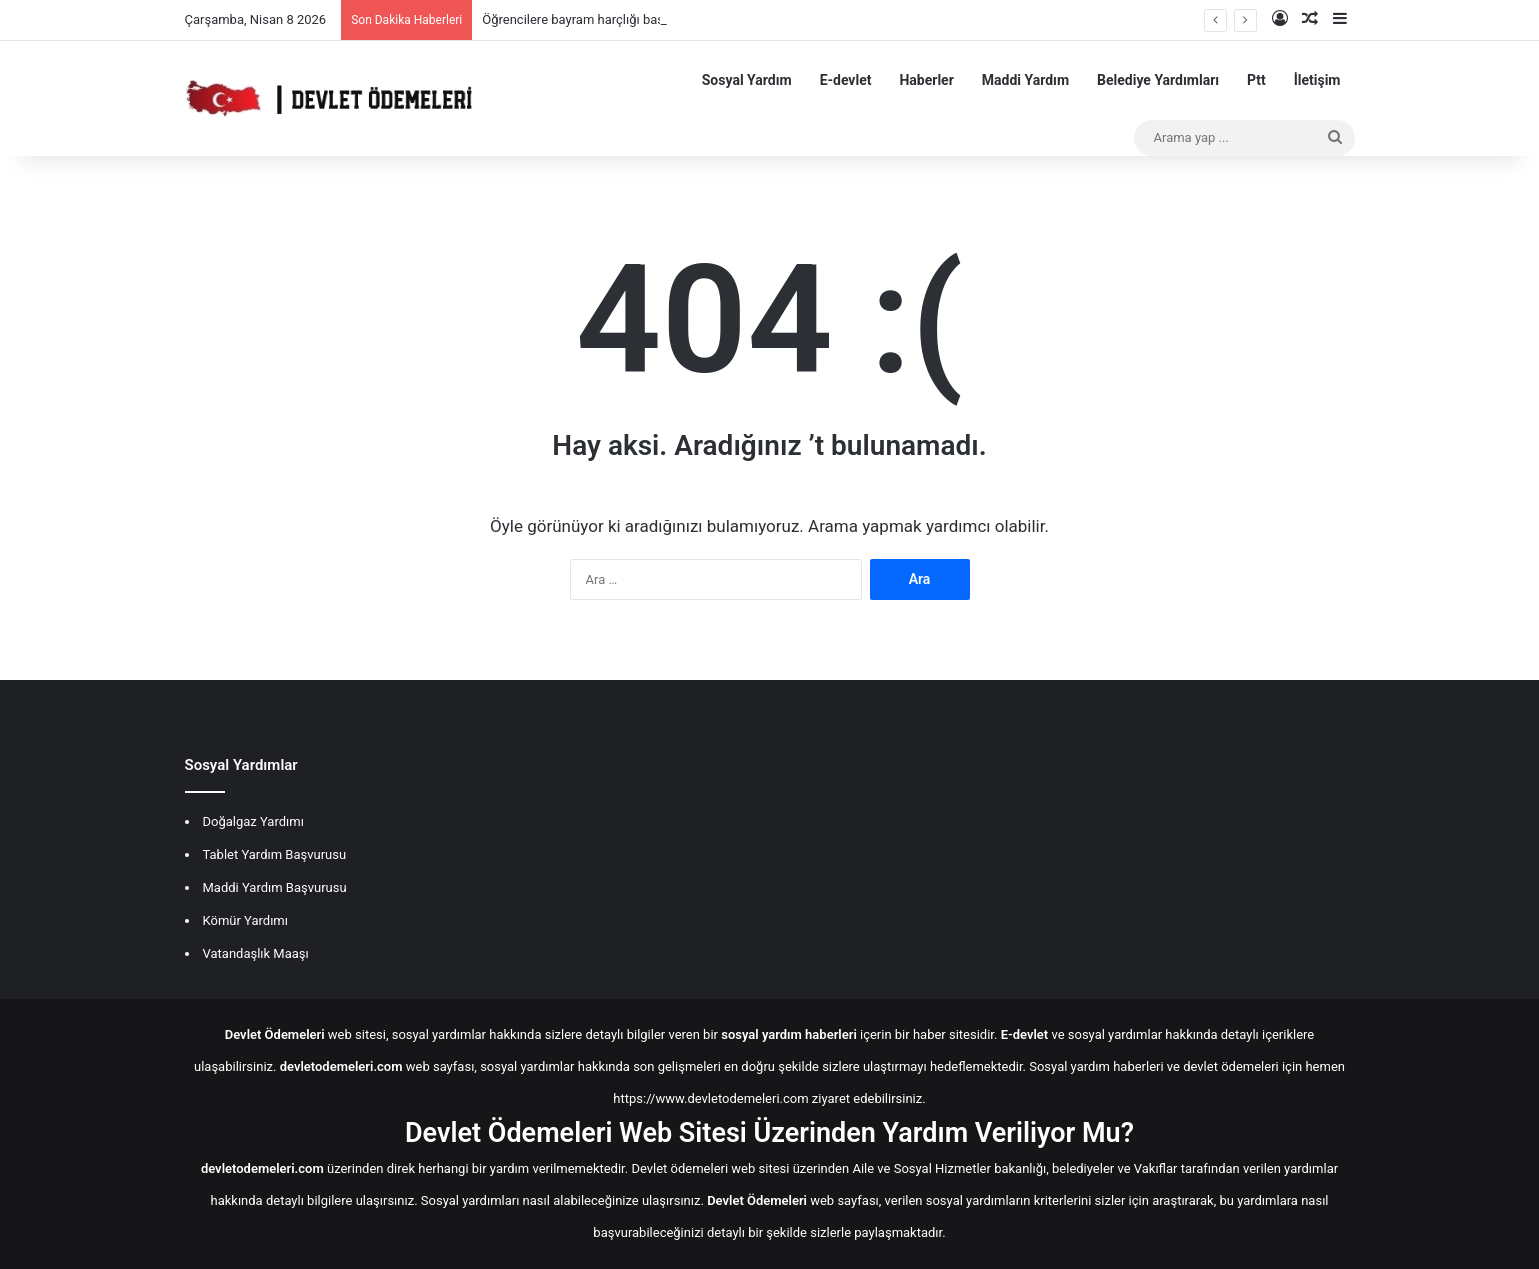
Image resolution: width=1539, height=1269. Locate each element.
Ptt (1256, 80)
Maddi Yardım (1025, 80)
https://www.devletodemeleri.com (710, 1098)
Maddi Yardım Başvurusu (275, 887)
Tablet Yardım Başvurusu (275, 854)
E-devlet (846, 80)
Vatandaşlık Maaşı (256, 953)
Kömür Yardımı (245, 920)
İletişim (1317, 80)
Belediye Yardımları (1158, 80)
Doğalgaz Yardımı (253, 821)
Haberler (926, 80)
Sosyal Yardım (747, 80)
